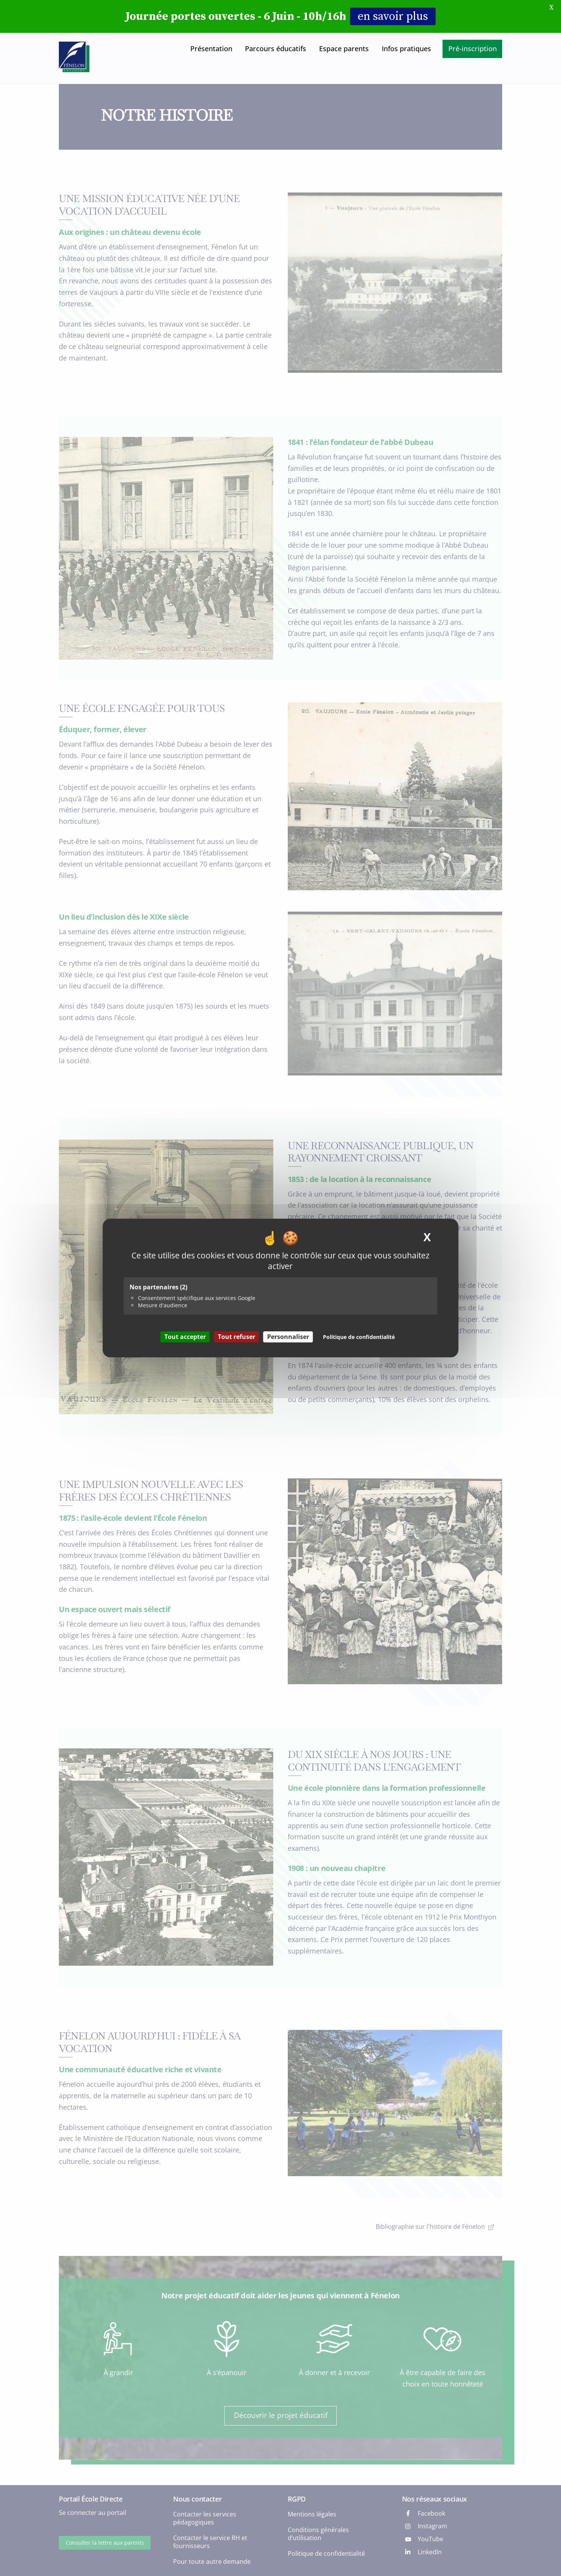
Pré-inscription (472, 48)
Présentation (211, 48)
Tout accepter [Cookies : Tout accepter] (185, 1336)
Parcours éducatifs (275, 48)
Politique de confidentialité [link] (359, 1337)
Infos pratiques (406, 48)
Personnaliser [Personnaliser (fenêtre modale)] (288, 1336)
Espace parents (344, 48)
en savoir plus (393, 16)
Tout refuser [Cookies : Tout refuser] (236, 1336)
